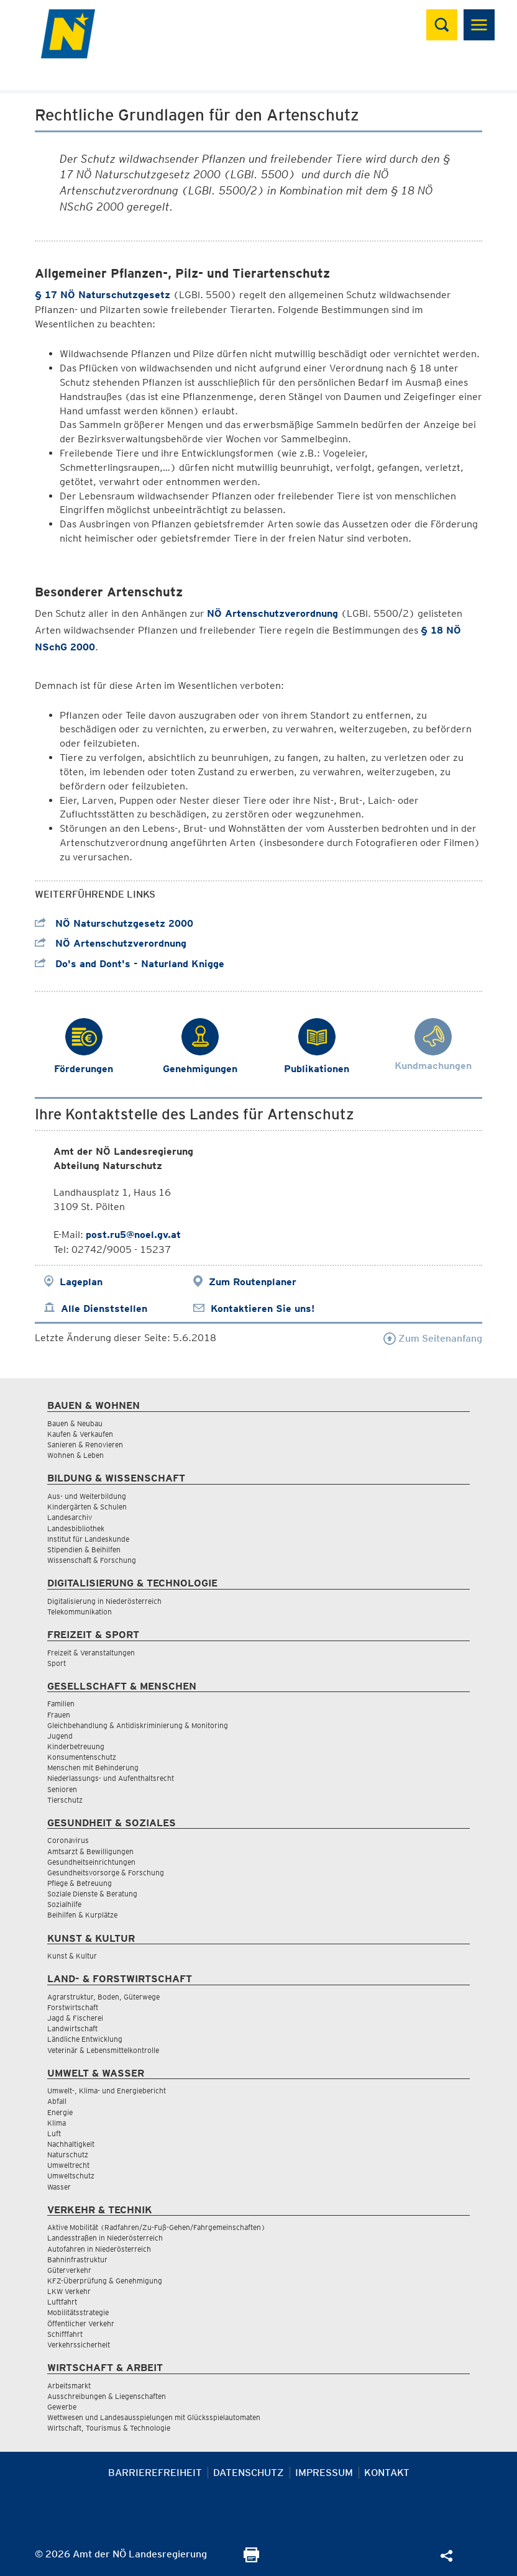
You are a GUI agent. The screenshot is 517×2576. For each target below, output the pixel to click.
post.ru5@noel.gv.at (133, 1234)
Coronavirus (68, 1840)
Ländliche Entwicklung (84, 2039)
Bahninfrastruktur (77, 2259)
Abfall (56, 2101)
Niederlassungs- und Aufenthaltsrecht (110, 1778)
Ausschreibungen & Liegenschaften (106, 2396)
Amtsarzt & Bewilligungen (90, 1851)
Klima (56, 2123)
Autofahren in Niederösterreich (99, 2249)
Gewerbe (61, 2406)
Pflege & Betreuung (79, 1883)
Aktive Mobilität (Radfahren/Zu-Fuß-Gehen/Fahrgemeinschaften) (156, 2227)
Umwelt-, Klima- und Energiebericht (106, 2090)
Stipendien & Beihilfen (84, 1549)
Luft (54, 2133)
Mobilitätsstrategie (78, 2312)
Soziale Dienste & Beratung (92, 1893)
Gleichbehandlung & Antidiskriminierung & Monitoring (137, 1725)
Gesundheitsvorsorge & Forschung (105, 1872)
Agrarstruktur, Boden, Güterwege (103, 1996)
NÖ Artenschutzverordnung (272, 613)
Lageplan (81, 1282)
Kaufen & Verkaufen (80, 1434)
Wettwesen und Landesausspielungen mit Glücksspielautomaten (153, 2417)
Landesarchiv (69, 1517)
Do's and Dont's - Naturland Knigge (129, 964)
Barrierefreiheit (155, 2472)
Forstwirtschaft (72, 2007)
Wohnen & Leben (75, 1455)
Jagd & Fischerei (75, 2018)
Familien (61, 1703)
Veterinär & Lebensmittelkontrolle (103, 2050)
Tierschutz (65, 1800)
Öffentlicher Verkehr (80, 2323)
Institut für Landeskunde (88, 1539)
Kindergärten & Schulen (87, 1506)
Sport (56, 1663)
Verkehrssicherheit (78, 2344)
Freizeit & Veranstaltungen (91, 1652)
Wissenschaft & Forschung (91, 1560)
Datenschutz (248, 2472)
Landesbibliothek (75, 1528)
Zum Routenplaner (252, 1282)
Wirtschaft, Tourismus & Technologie (108, 2428)
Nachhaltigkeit (70, 2144)
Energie (60, 2112)
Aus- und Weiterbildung (86, 1496)
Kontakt (386, 2472)
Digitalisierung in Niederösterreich (104, 1601)
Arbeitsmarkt (69, 2385)
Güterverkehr (69, 2270)
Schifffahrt (65, 2334)
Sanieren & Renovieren (85, 1444)
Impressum (324, 2472)
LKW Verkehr (69, 2291)
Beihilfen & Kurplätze (82, 1914)
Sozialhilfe (64, 1904)
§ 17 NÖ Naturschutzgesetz (102, 295)
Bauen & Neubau (75, 1423)
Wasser (59, 2186)
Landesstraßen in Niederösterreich (105, 2237)
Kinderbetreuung (75, 1746)
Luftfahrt (62, 2301)
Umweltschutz (70, 2175)
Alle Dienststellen (104, 1308)
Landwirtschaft (72, 2028)
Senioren (62, 1789)
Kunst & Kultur (72, 1955)
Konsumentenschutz (81, 1757)
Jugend (60, 1736)
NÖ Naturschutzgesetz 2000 (114, 923)
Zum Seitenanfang (432, 1338)
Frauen (58, 1714)
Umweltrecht (68, 2165)
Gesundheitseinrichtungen (91, 1862)
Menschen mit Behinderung (93, 1767)
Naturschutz (67, 2154)
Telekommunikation (79, 1611)
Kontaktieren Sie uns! (262, 1308)
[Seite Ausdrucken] (251, 2559)
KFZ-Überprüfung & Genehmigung (104, 2280)
